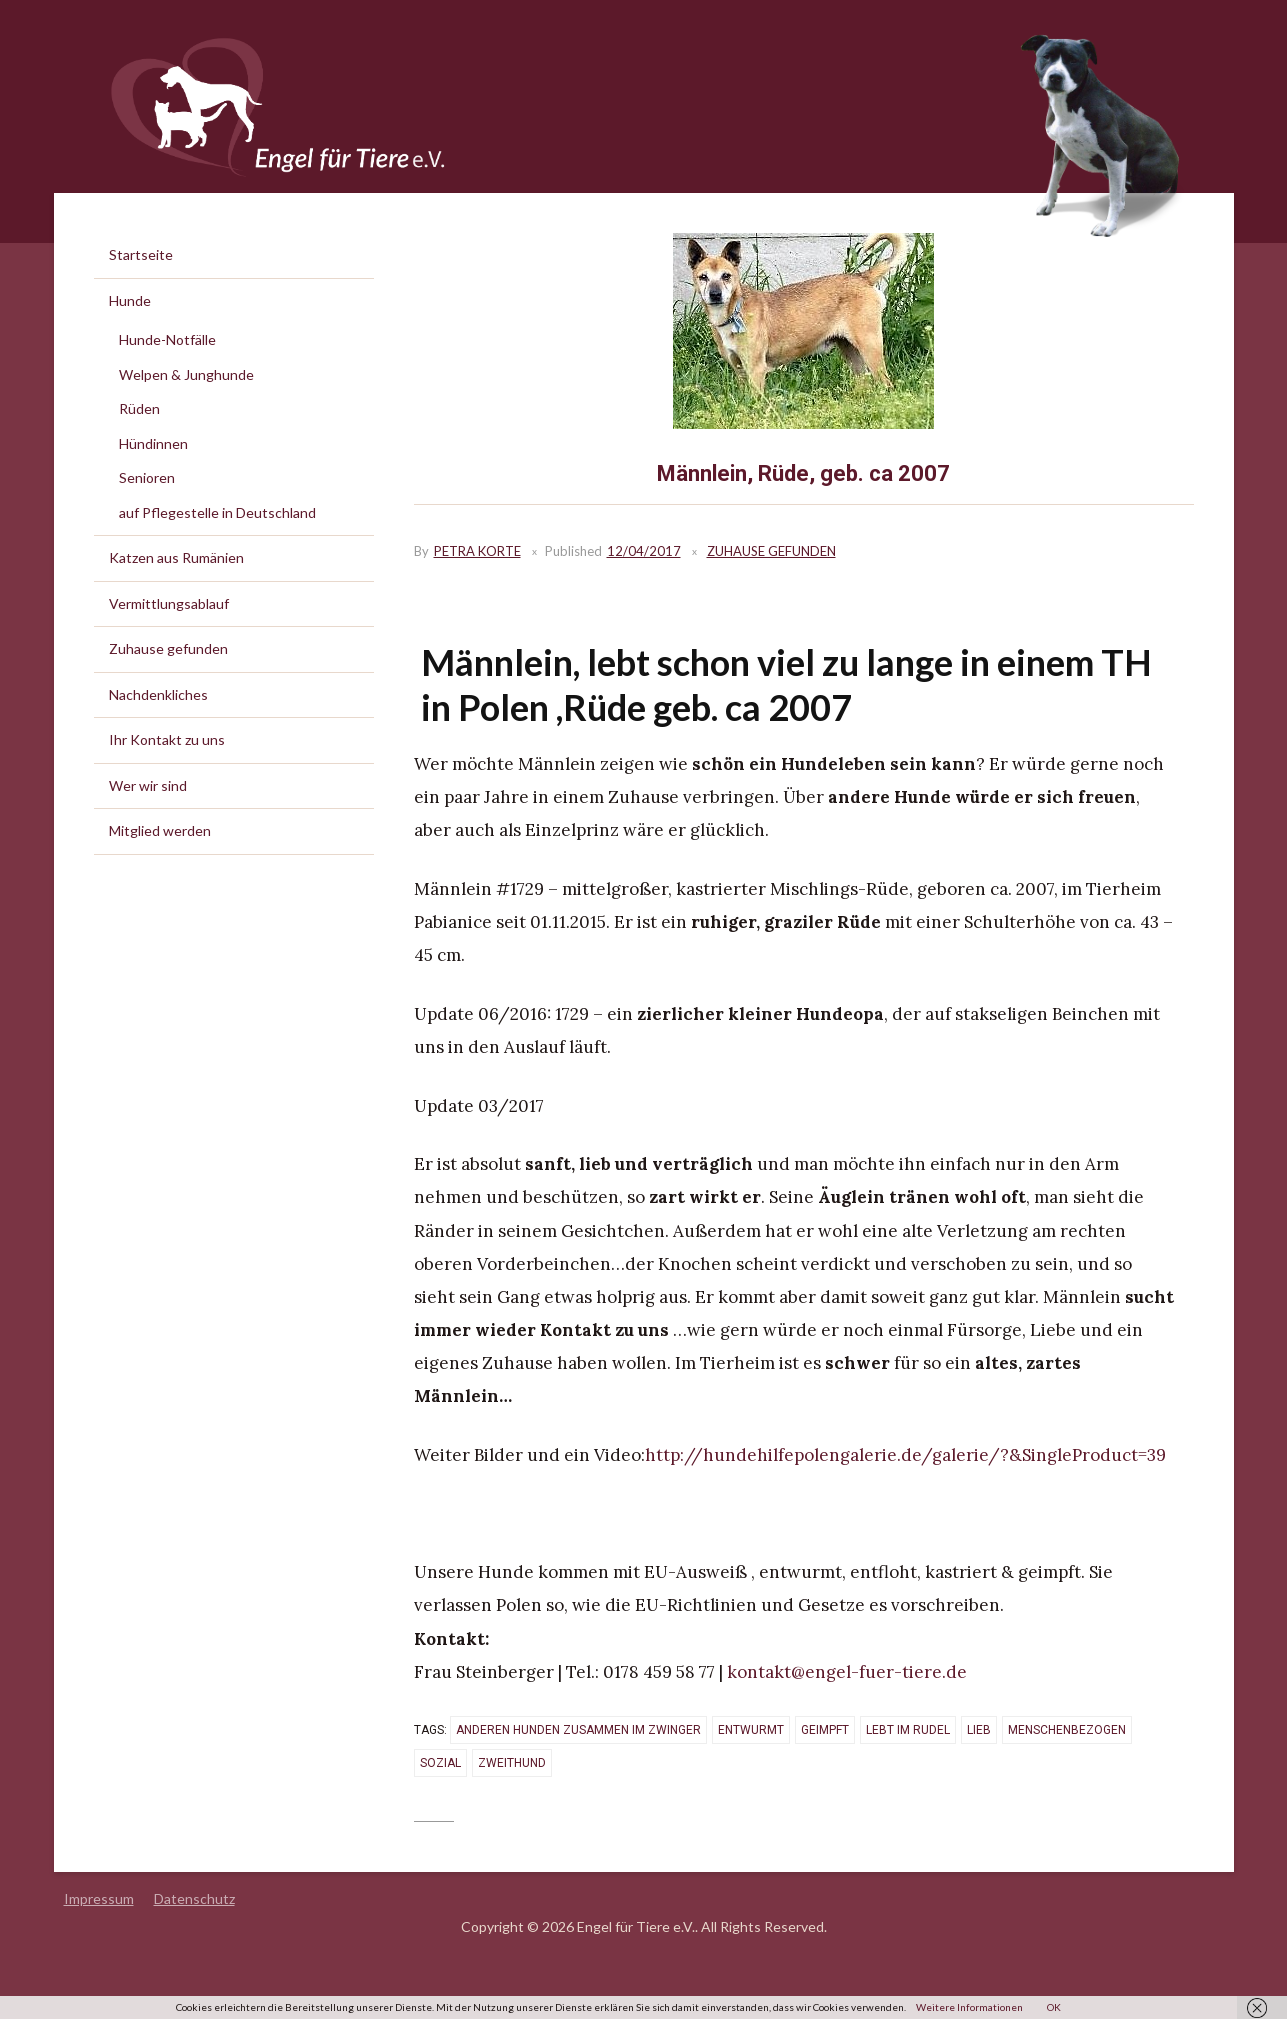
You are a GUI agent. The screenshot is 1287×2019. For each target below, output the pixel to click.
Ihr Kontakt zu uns (167, 739)
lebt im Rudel (908, 1730)
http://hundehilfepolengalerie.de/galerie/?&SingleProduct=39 (905, 1455)
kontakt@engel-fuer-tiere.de (847, 1672)
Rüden (139, 408)
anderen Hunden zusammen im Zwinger (578, 1730)
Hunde (130, 300)
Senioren (147, 477)
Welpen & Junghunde (186, 374)
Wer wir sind (148, 785)
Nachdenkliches (158, 694)
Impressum (99, 1898)
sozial (440, 1763)
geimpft (825, 1730)
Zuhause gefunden (771, 551)
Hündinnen (153, 443)
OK (1054, 2007)
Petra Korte (477, 551)
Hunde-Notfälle (167, 339)
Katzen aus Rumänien (176, 557)
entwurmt (751, 1730)
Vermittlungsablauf (169, 603)
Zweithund (512, 1763)
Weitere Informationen (969, 2007)
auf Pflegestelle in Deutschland (217, 512)
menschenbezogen (1067, 1730)
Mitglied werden (160, 830)
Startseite (141, 254)
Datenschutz (194, 1898)
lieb (979, 1730)
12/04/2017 (644, 551)
